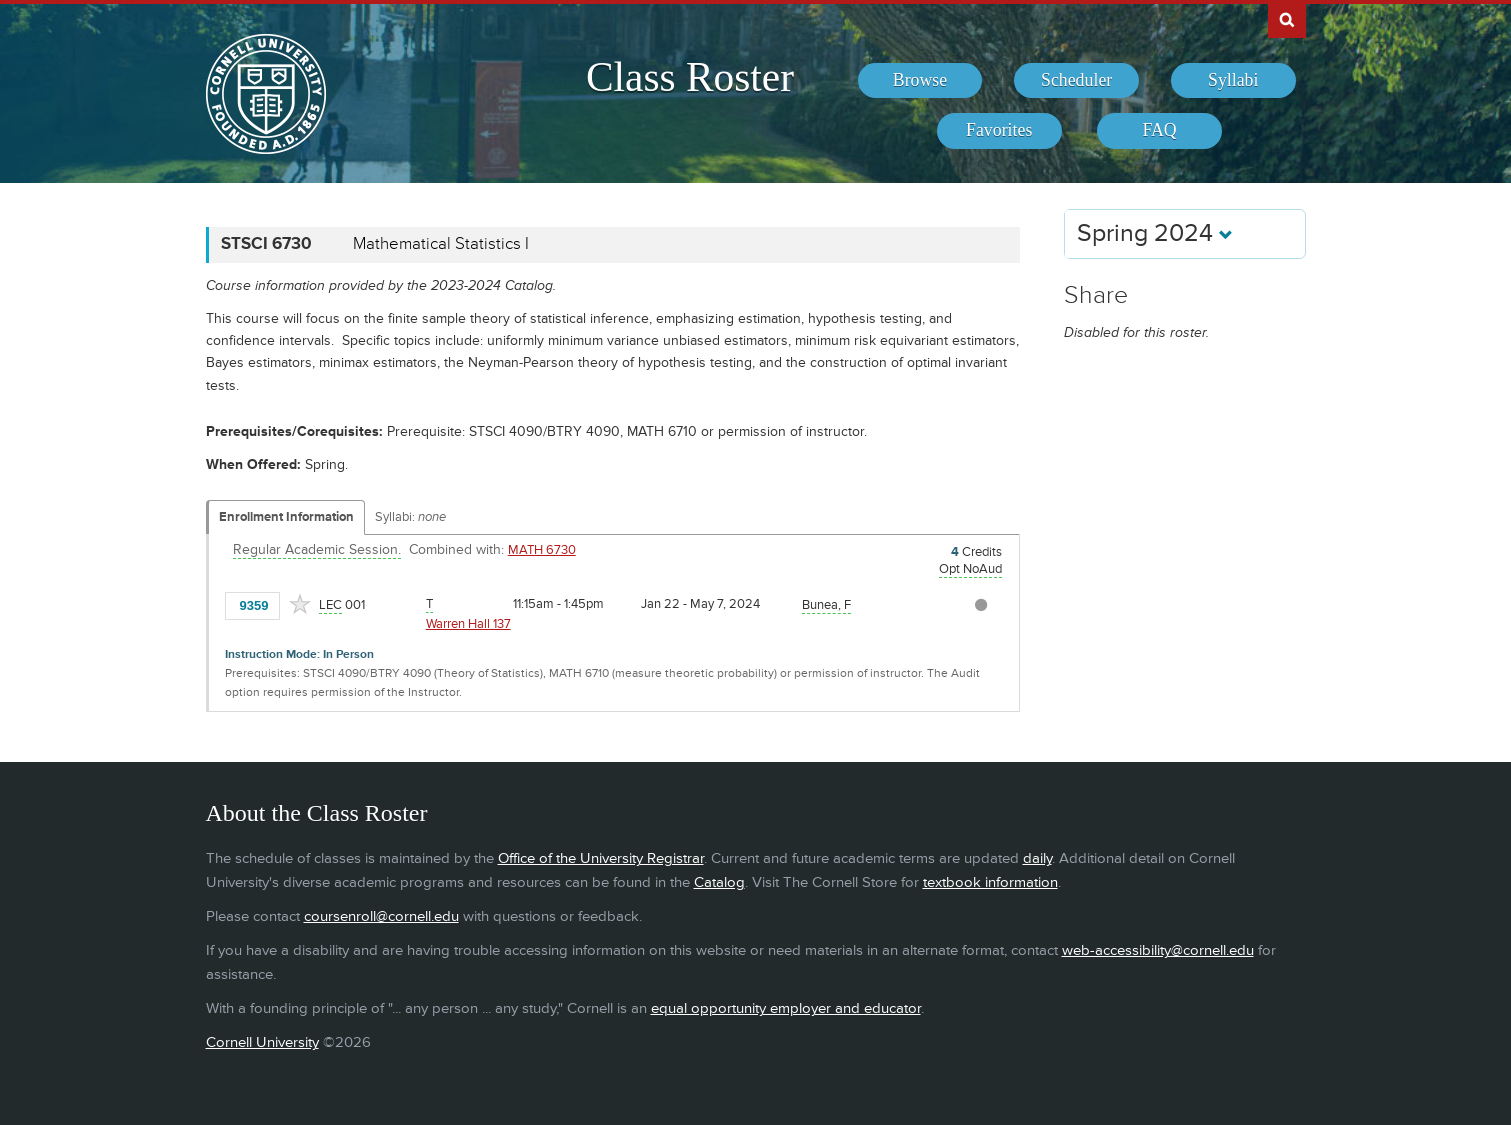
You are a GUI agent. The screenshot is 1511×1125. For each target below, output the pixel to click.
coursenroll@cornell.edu (381, 916)
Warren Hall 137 (468, 624)
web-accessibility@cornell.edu (1158, 950)
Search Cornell (1287, 19)
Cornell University (262, 1042)
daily (1037, 858)
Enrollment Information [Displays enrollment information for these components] (286, 517)
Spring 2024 (1155, 233)
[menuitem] (920, 81)
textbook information (990, 882)
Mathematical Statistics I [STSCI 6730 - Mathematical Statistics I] (441, 244)
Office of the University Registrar (601, 858)
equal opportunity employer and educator (786, 1008)
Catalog (719, 882)
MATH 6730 (542, 550)
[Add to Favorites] (300, 604)
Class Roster (690, 77)
